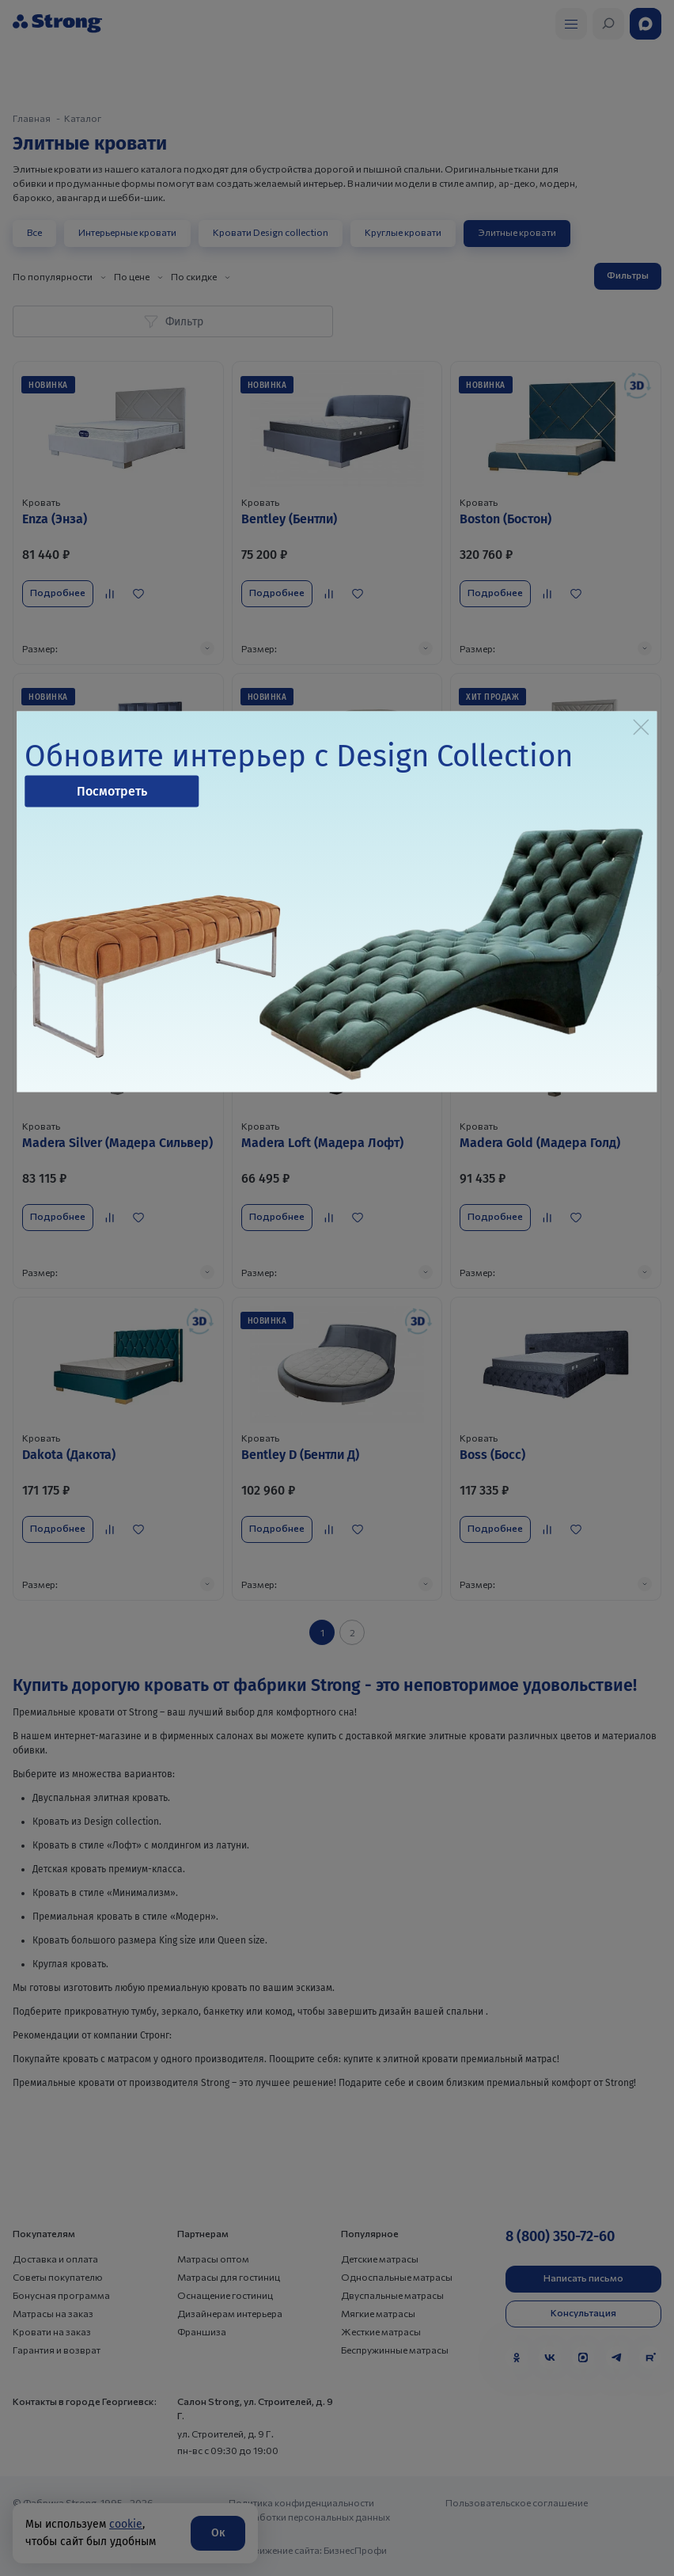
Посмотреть (112, 790)
